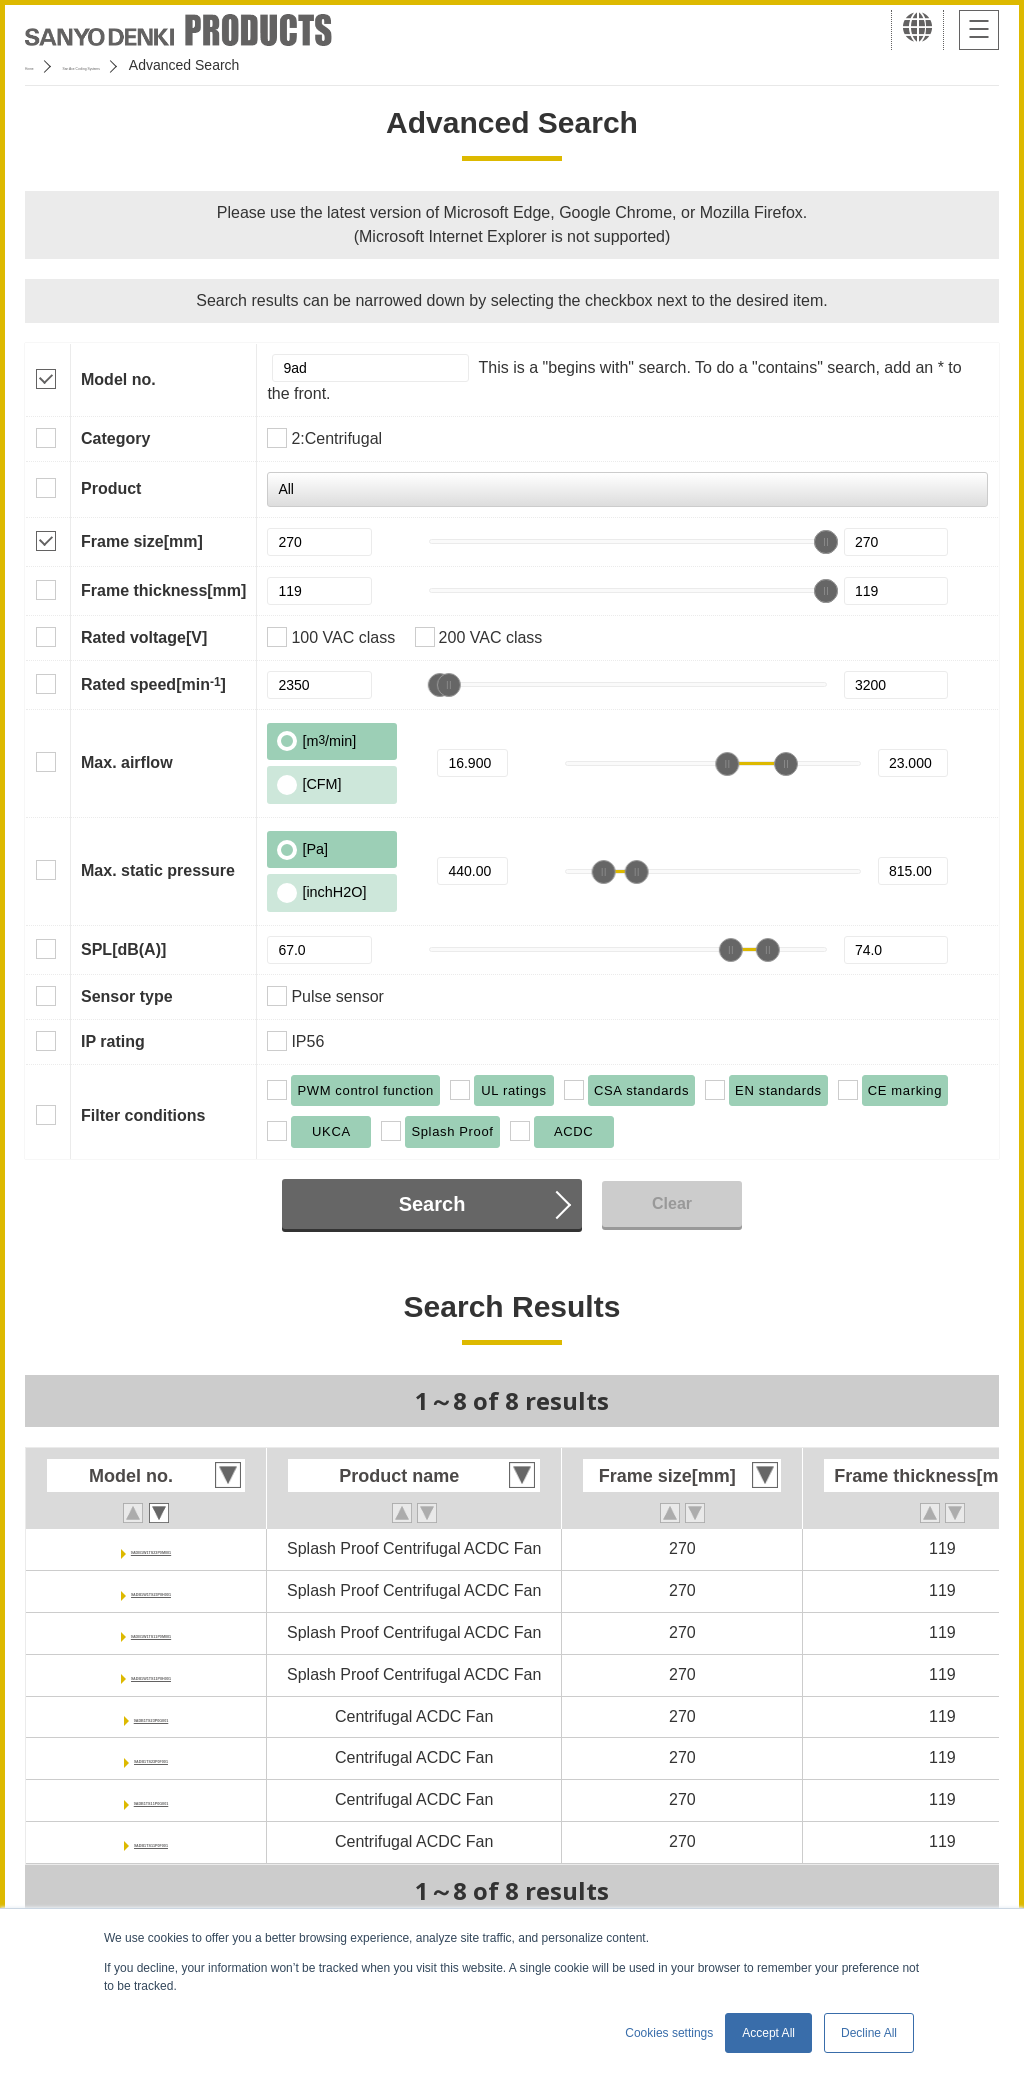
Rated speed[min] (153, 684)
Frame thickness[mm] (163, 590)
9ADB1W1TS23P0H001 (151, 1590)
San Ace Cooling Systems (171, 65)
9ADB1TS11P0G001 (150, 1799)
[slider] (826, 542)
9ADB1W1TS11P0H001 (151, 1674)
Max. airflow (127, 762)
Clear (672, 1203)
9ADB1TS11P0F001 (151, 1841)
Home (43, 65)
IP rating (113, 1041)
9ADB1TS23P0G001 (150, 1716)
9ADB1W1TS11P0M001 (151, 1632)
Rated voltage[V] (144, 637)
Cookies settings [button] (669, 2033)
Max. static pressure (158, 870)
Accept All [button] (768, 2033)
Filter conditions (143, 1115)
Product (111, 488)
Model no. (118, 379)
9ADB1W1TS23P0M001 (151, 1548)
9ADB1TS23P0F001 (151, 1757)
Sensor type (127, 996)
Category (115, 438)
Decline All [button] (869, 2033)
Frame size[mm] (142, 541)
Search (432, 1204)
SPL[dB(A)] (123, 949)
